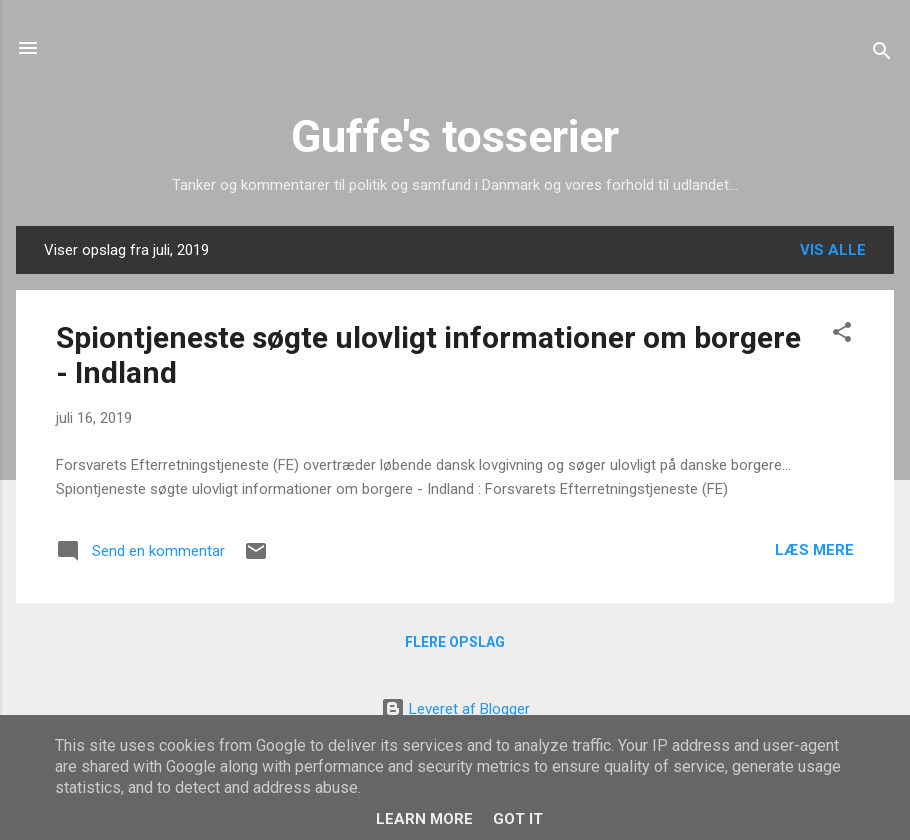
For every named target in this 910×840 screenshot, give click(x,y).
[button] (842, 335)
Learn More (424, 819)
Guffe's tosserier (455, 136)
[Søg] (882, 54)
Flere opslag (455, 642)
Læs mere (814, 550)
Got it (518, 819)
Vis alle (833, 250)
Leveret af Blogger (455, 709)
